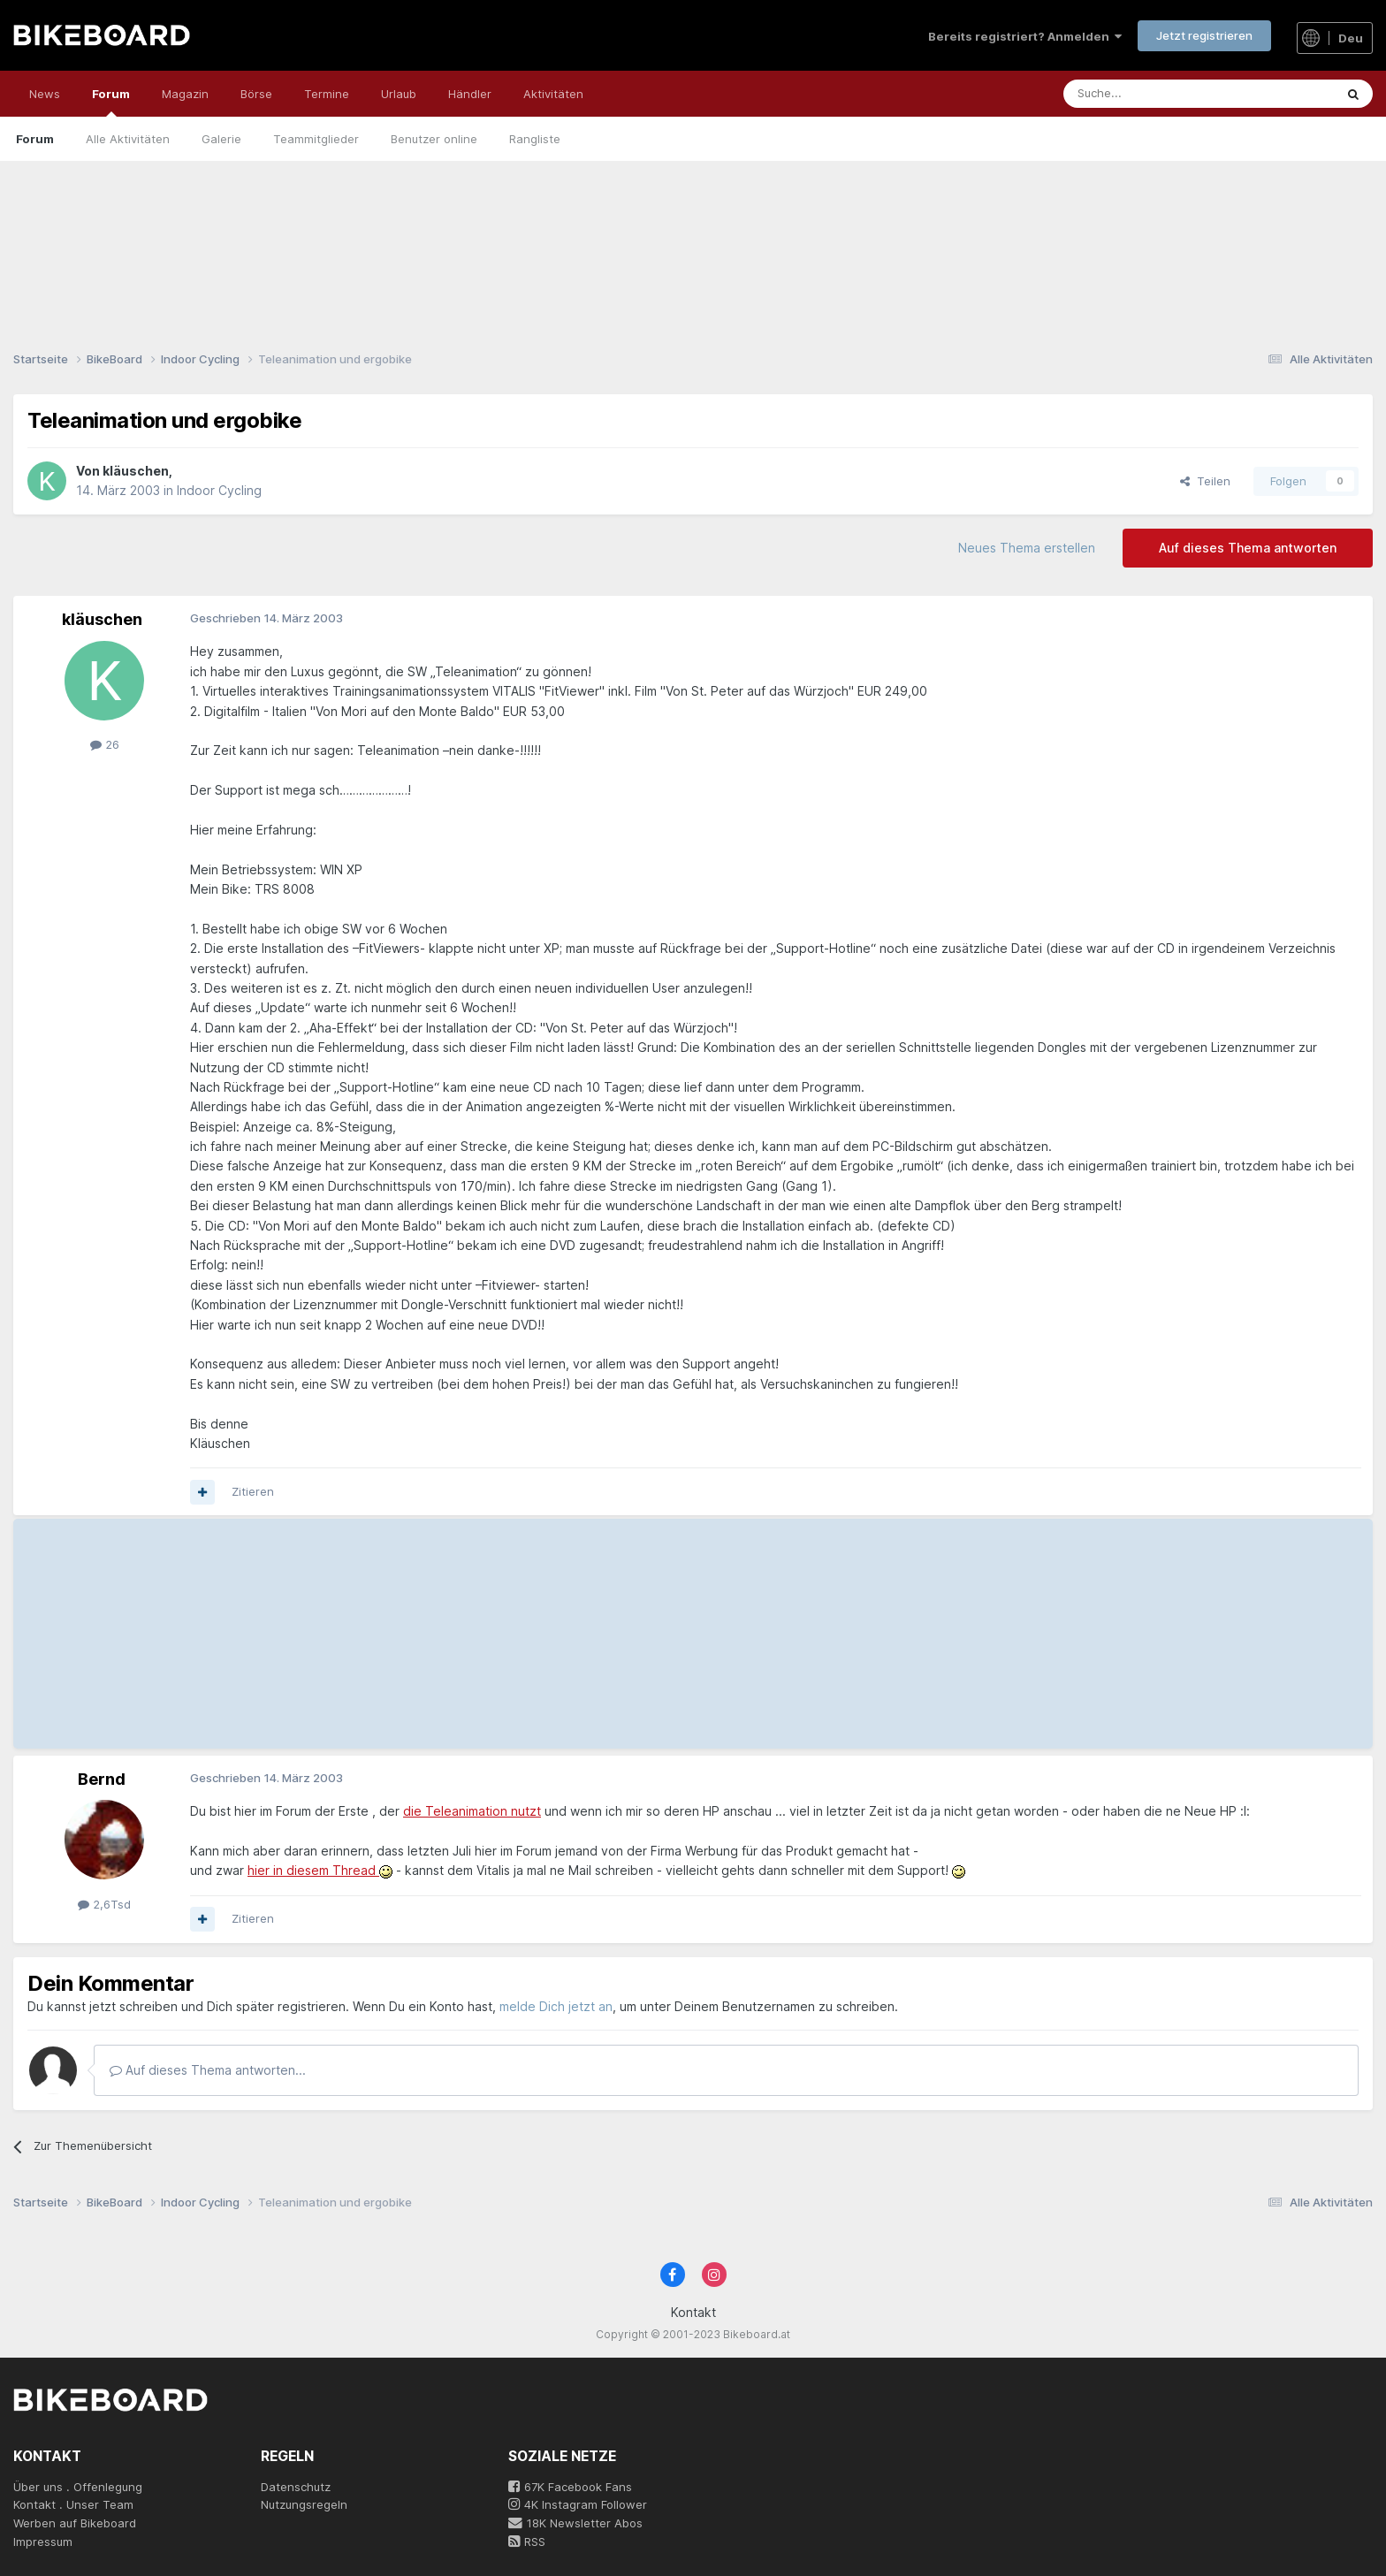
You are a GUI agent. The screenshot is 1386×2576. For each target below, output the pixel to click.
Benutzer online (434, 139)
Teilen (1205, 481)
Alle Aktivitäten (128, 139)
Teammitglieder (316, 139)
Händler (469, 94)
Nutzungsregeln (304, 2504)
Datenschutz (296, 2487)
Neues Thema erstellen (1026, 547)
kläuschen (136, 470)
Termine (326, 94)
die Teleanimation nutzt (472, 1810)
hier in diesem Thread (313, 1870)
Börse (256, 94)
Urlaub (398, 94)
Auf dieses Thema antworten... (208, 2069)
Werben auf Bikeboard (74, 2523)
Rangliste (534, 139)
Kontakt (693, 2312)
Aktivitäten (553, 94)
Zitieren (253, 1491)
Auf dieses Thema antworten (1247, 547)
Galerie (221, 139)
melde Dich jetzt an (556, 2006)
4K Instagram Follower (577, 2504)
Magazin (185, 94)
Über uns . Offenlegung (77, 2487)
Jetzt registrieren (1204, 35)
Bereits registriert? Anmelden (1025, 36)
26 (104, 744)
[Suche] (1159, 94)
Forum (111, 102)
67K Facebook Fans (570, 2487)
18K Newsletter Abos (575, 2523)
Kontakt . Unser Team (73, 2504)
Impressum (42, 2541)
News (44, 94)
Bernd (102, 1779)
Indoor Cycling (219, 490)
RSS (526, 2541)
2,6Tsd (104, 1904)
